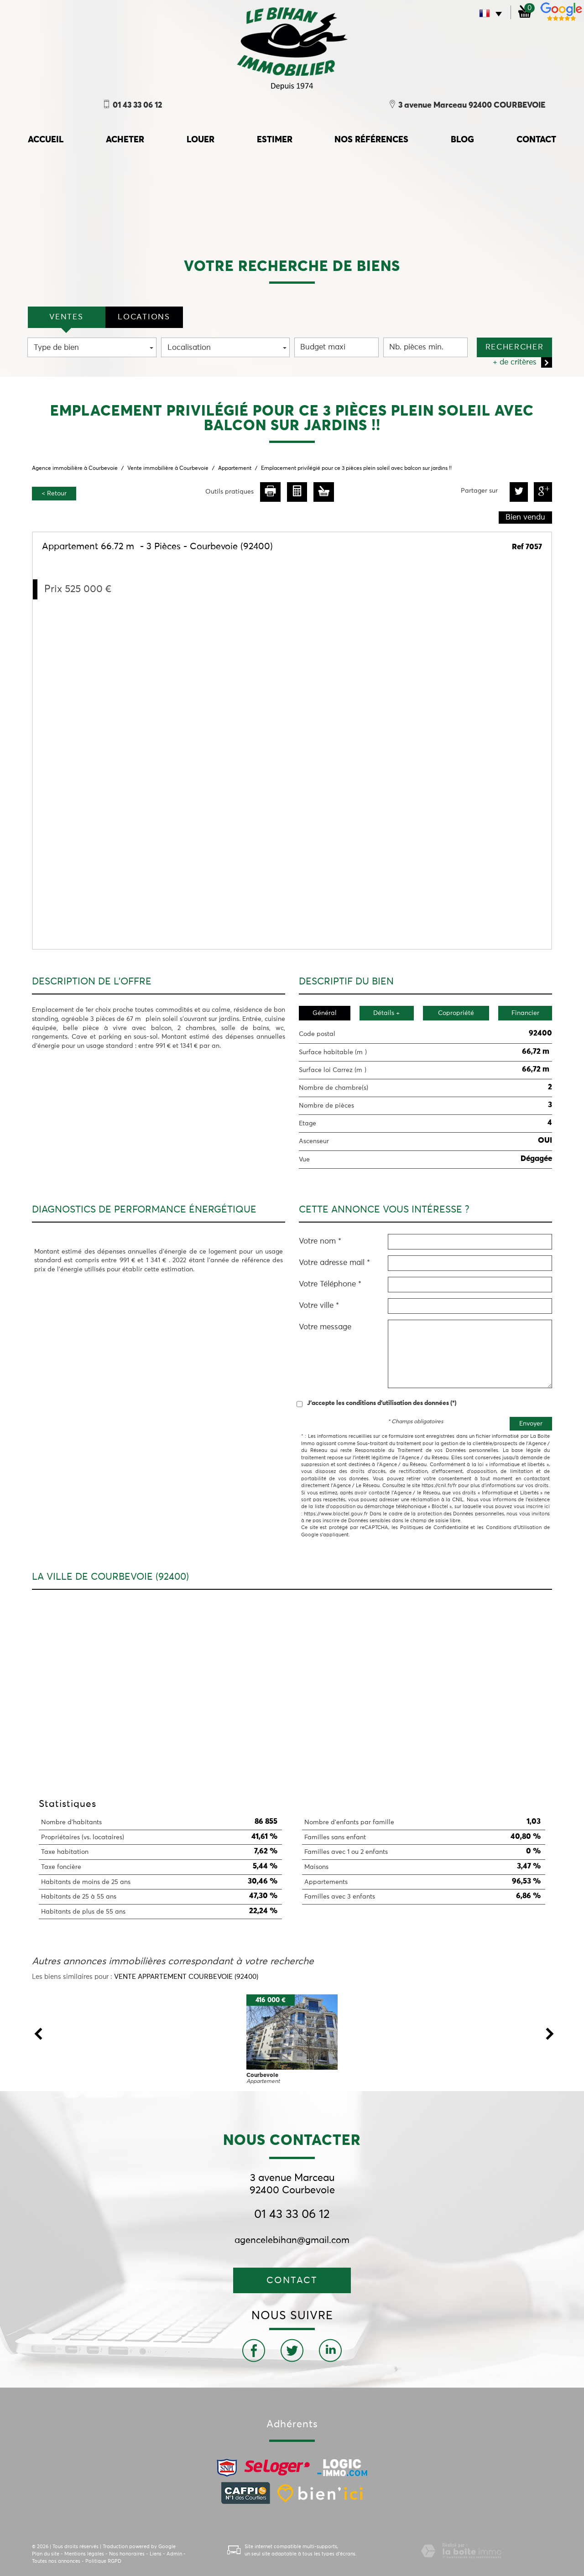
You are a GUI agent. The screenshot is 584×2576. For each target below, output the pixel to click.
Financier (525, 1013)
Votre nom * (320, 1241)
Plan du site (45, 2553)
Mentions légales (84, 2553)
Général (325, 1013)
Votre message (325, 1327)
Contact (536, 139)
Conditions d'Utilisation (514, 1527)
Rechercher (514, 347)
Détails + (386, 1013)
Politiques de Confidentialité (434, 1527)
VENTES (66, 317)
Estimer (274, 139)
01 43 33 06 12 (292, 2215)
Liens (156, 2553)
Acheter (125, 139)
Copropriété (456, 1013)
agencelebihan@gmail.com (292, 2240)
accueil (45, 139)
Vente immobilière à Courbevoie (168, 468)
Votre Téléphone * (330, 1284)
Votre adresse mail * (334, 1263)
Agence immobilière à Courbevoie (75, 468)
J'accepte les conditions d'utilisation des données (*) (381, 1403)
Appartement (234, 468)
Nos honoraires (127, 2553)
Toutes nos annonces (56, 2561)
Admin (174, 2553)
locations (144, 317)
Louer (200, 139)
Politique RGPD (103, 2561)
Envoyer (530, 1424)
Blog (462, 139)
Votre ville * (319, 1306)
